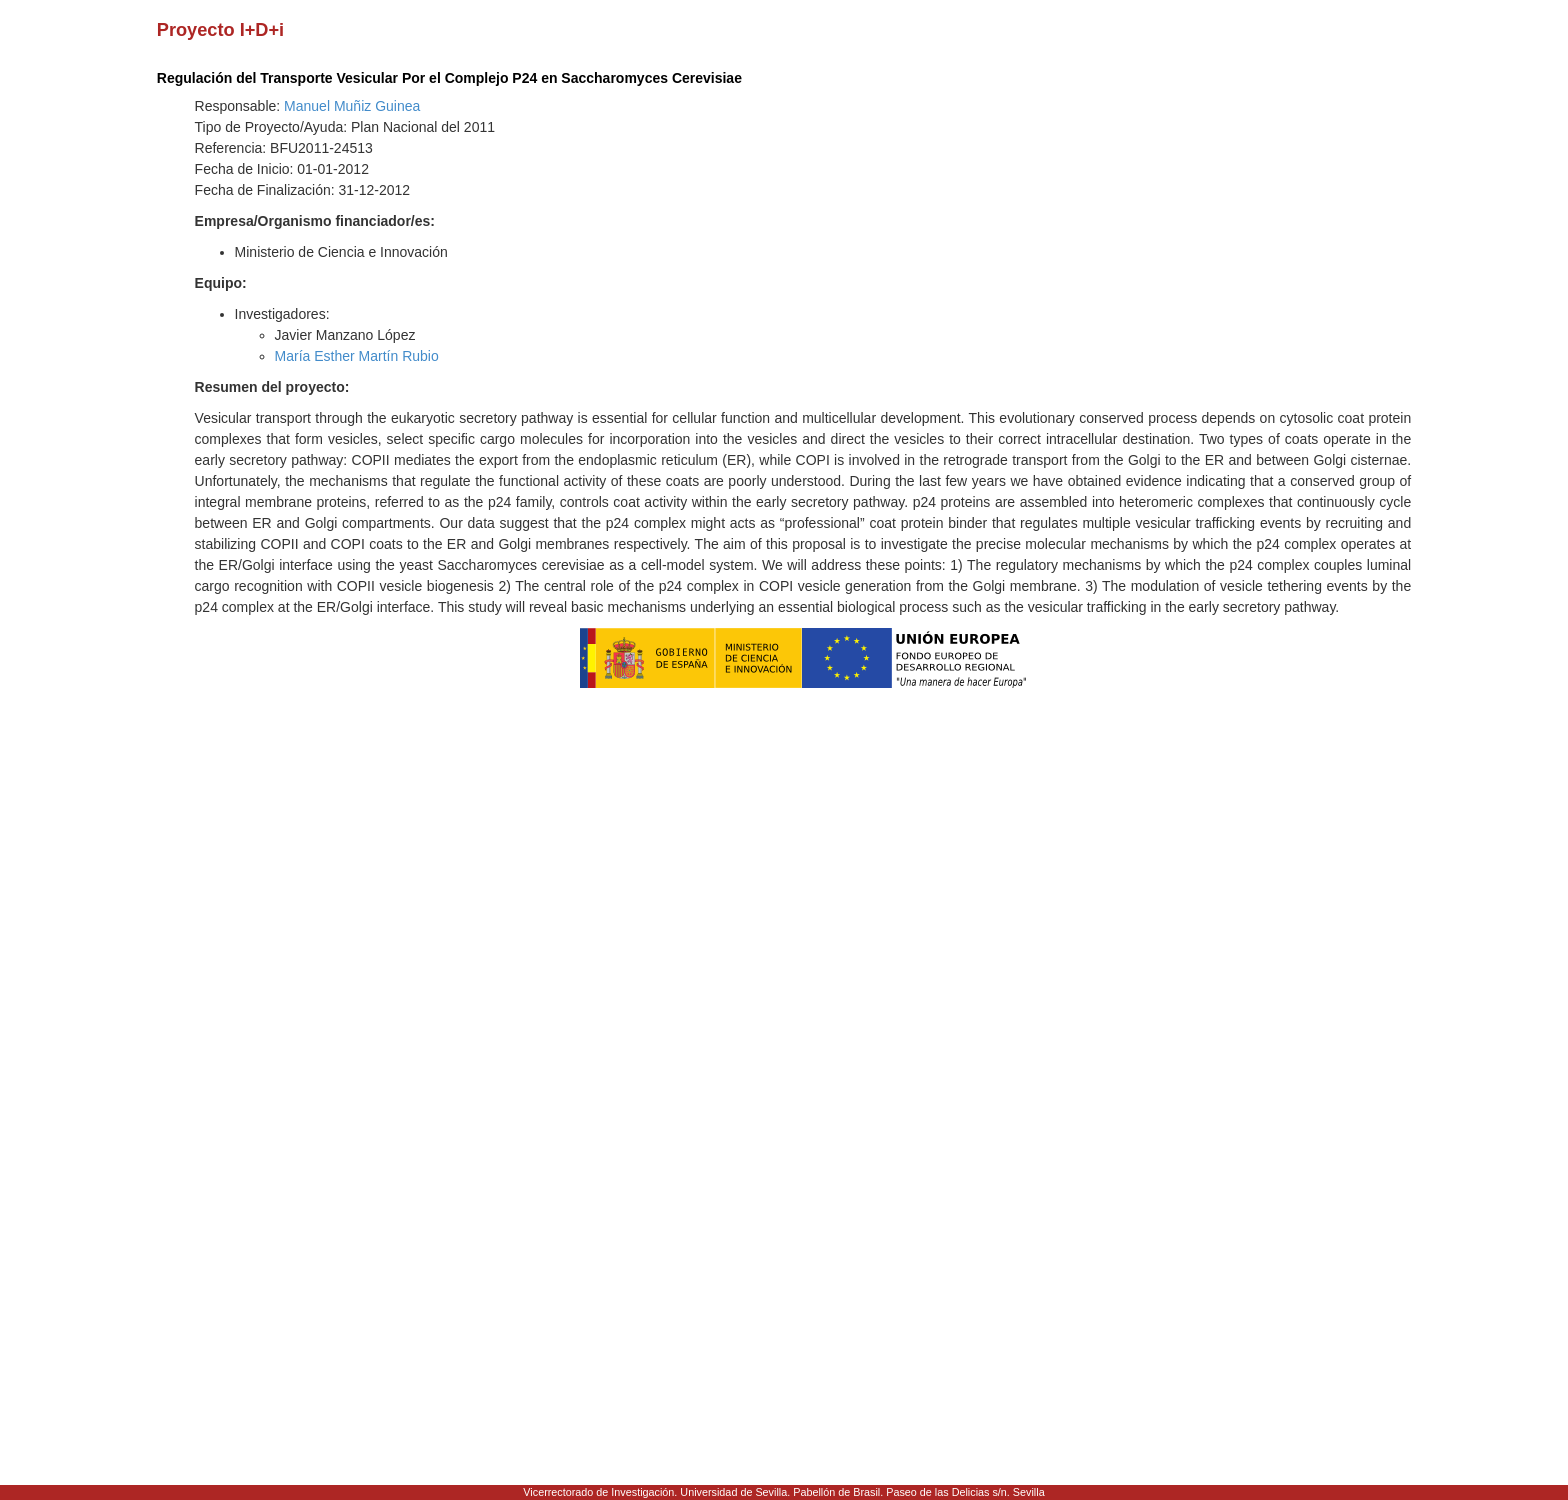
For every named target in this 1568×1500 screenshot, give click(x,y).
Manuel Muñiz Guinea (352, 106)
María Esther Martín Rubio (357, 356)
